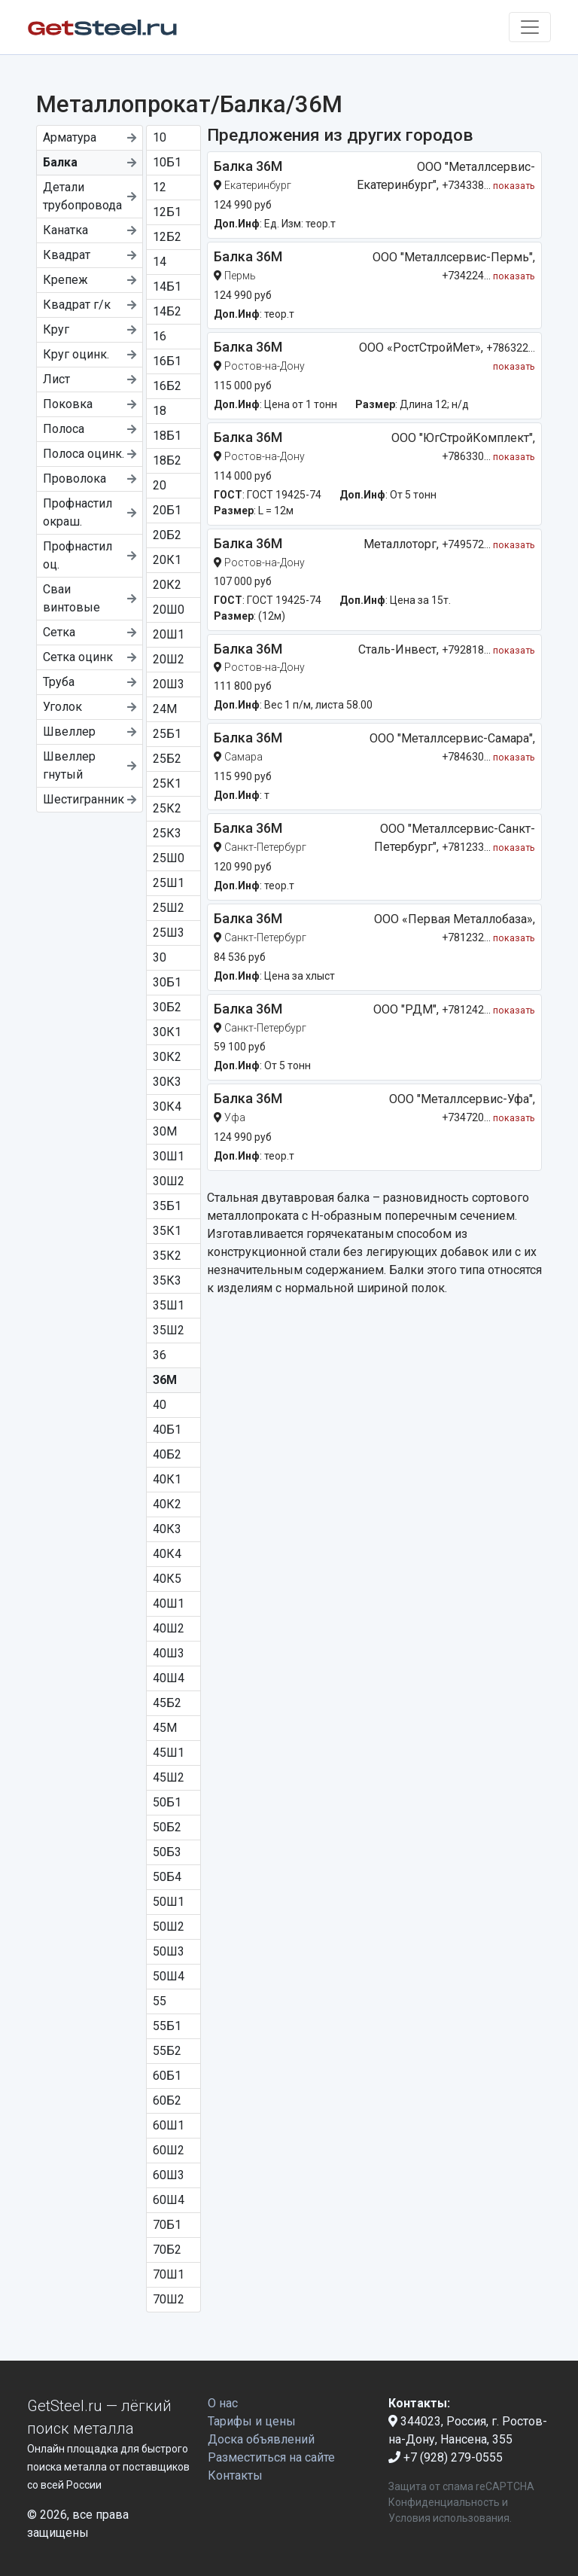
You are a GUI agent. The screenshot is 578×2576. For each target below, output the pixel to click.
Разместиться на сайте (271, 2457)
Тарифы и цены (252, 2421)
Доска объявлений (261, 2439)
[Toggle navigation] (530, 27)
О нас (223, 2403)
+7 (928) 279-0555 (445, 2457)
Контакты (235, 2475)
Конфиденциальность (444, 2502)
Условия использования (449, 2518)
